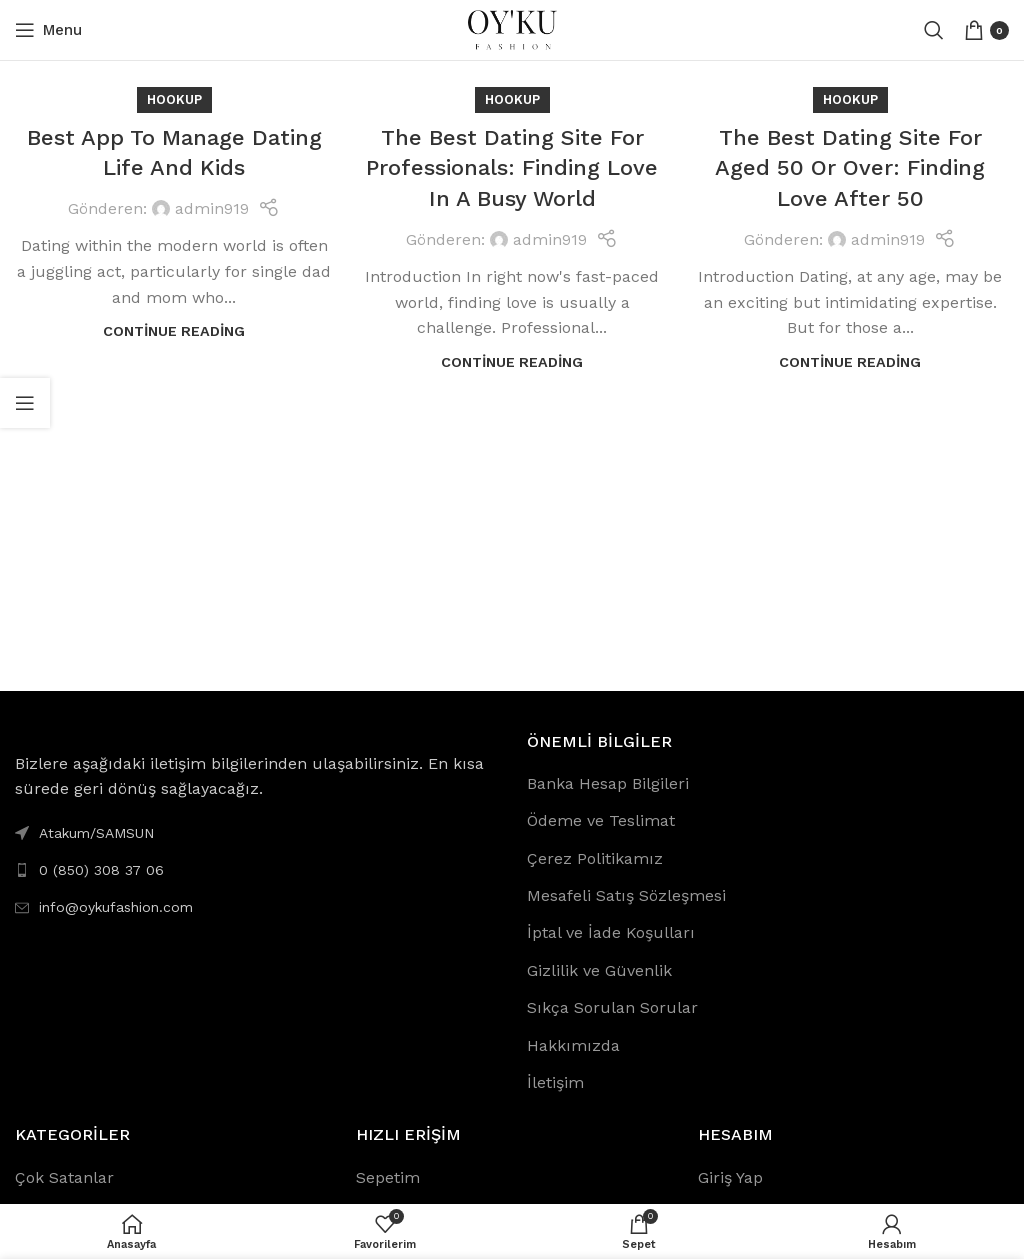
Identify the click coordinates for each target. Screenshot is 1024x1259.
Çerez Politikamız (595, 858)
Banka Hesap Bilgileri (608, 783)
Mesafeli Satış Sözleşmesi (626, 895)
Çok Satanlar (64, 1177)
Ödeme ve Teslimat (601, 820)
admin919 (212, 208)
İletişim (555, 1082)
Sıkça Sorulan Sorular (612, 1007)
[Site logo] (512, 28)
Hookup (174, 99)
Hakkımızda (573, 1045)
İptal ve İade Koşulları (611, 932)
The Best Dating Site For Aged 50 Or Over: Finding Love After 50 (850, 168)
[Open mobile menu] (48, 30)
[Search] (934, 30)
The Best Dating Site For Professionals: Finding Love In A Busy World (512, 168)
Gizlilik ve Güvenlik (599, 970)
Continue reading (174, 331)
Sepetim (388, 1177)
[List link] (256, 870)
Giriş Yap (730, 1177)
